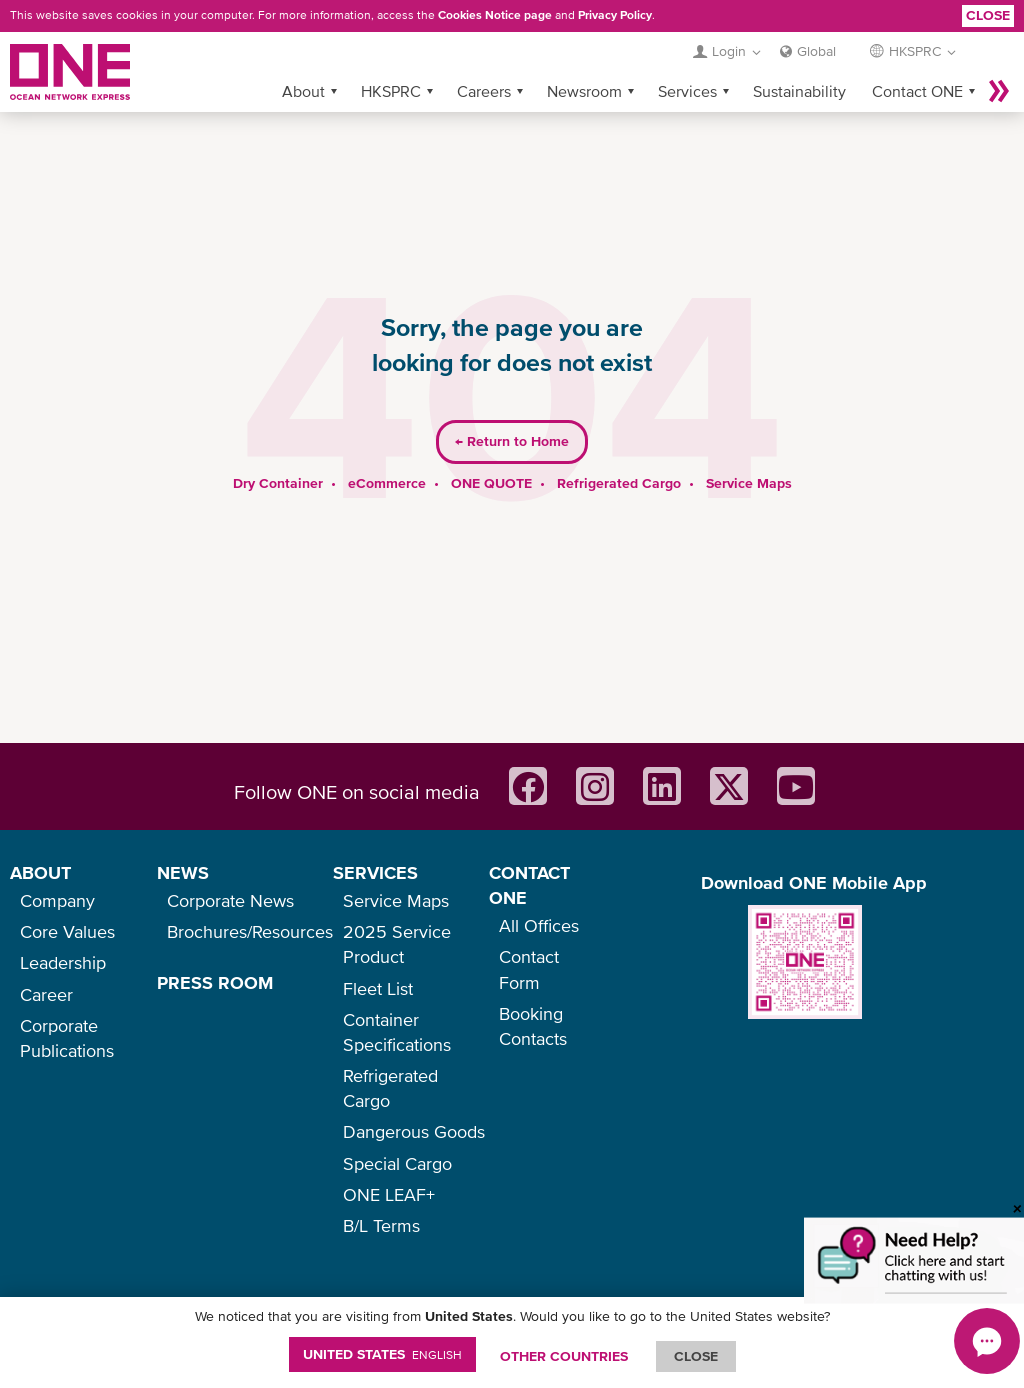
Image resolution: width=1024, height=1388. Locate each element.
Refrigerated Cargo (619, 483)
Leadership (63, 962)
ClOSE (696, 1356)
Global (816, 51)
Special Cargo (397, 1163)
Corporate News (230, 900)
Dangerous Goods (414, 1131)
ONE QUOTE (491, 483)
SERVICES (375, 872)
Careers (484, 91)
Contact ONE (917, 91)
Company (57, 900)
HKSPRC (391, 91)
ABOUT (40, 872)
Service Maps (749, 483)
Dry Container (278, 483)
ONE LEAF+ (389, 1194)
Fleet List (378, 988)
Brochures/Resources (250, 931)
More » (999, 91)
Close (988, 15)
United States (382, 1354)
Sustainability (799, 91)
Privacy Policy (615, 15)
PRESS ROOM (215, 982)
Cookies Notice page (495, 15)
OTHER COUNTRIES (564, 1356)
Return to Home (512, 441)
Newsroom (584, 91)
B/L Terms (381, 1225)
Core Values (67, 931)
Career (46, 994)
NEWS (183, 872)
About (303, 91)
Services (687, 91)
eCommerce (387, 483)
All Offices (539, 925)
